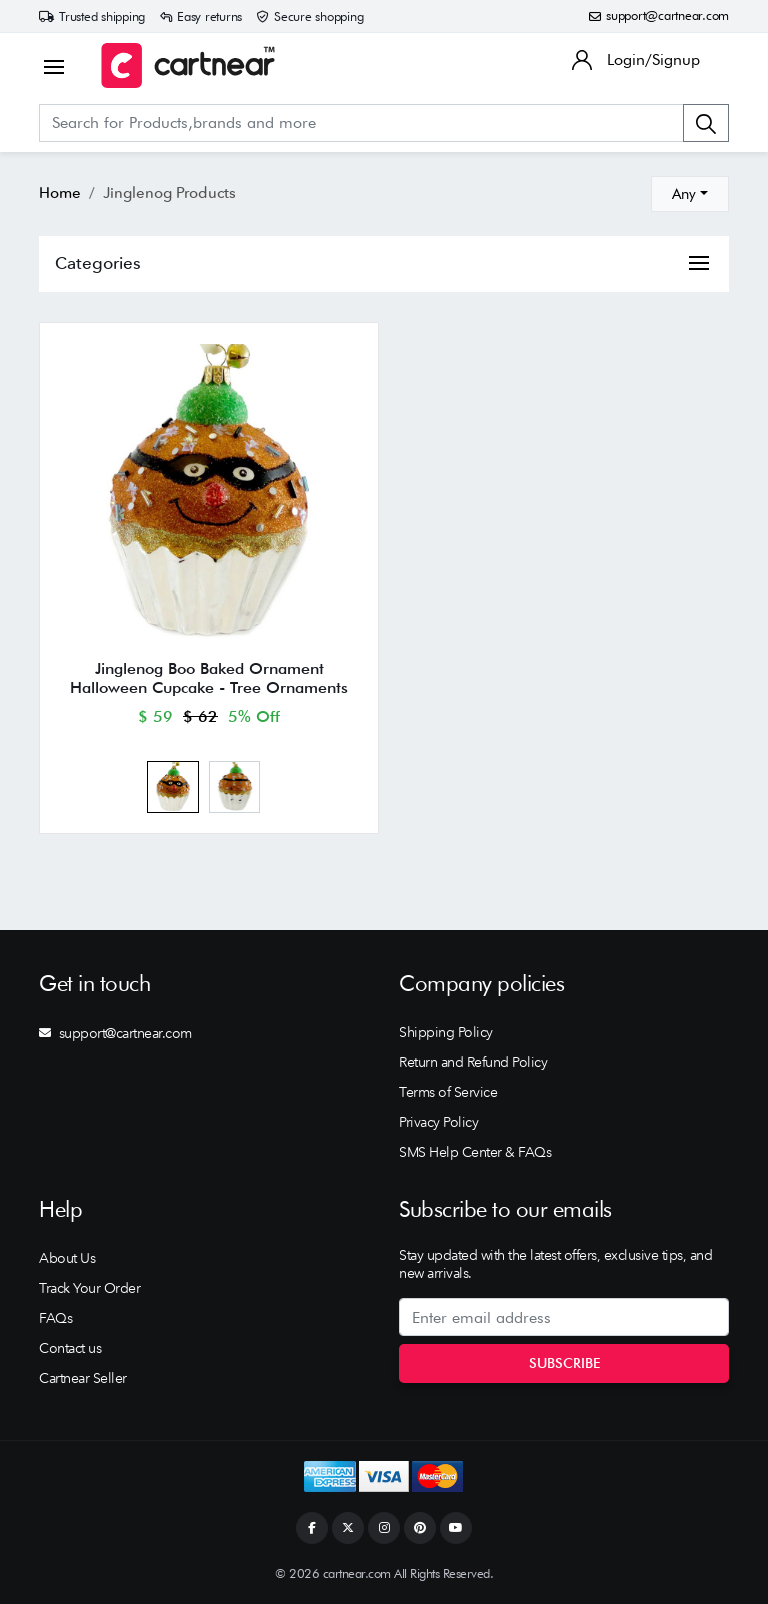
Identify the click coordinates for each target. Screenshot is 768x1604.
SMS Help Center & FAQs (475, 1152)
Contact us (70, 1348)
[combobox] (690, 194)
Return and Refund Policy (473, 1062)
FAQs (55, 1318)
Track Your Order (89, 1288)
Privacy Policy (438, 1122)
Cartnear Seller (83, 1378)
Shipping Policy (446, 1032)
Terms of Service (448, 1092)
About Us (67, 1258)
